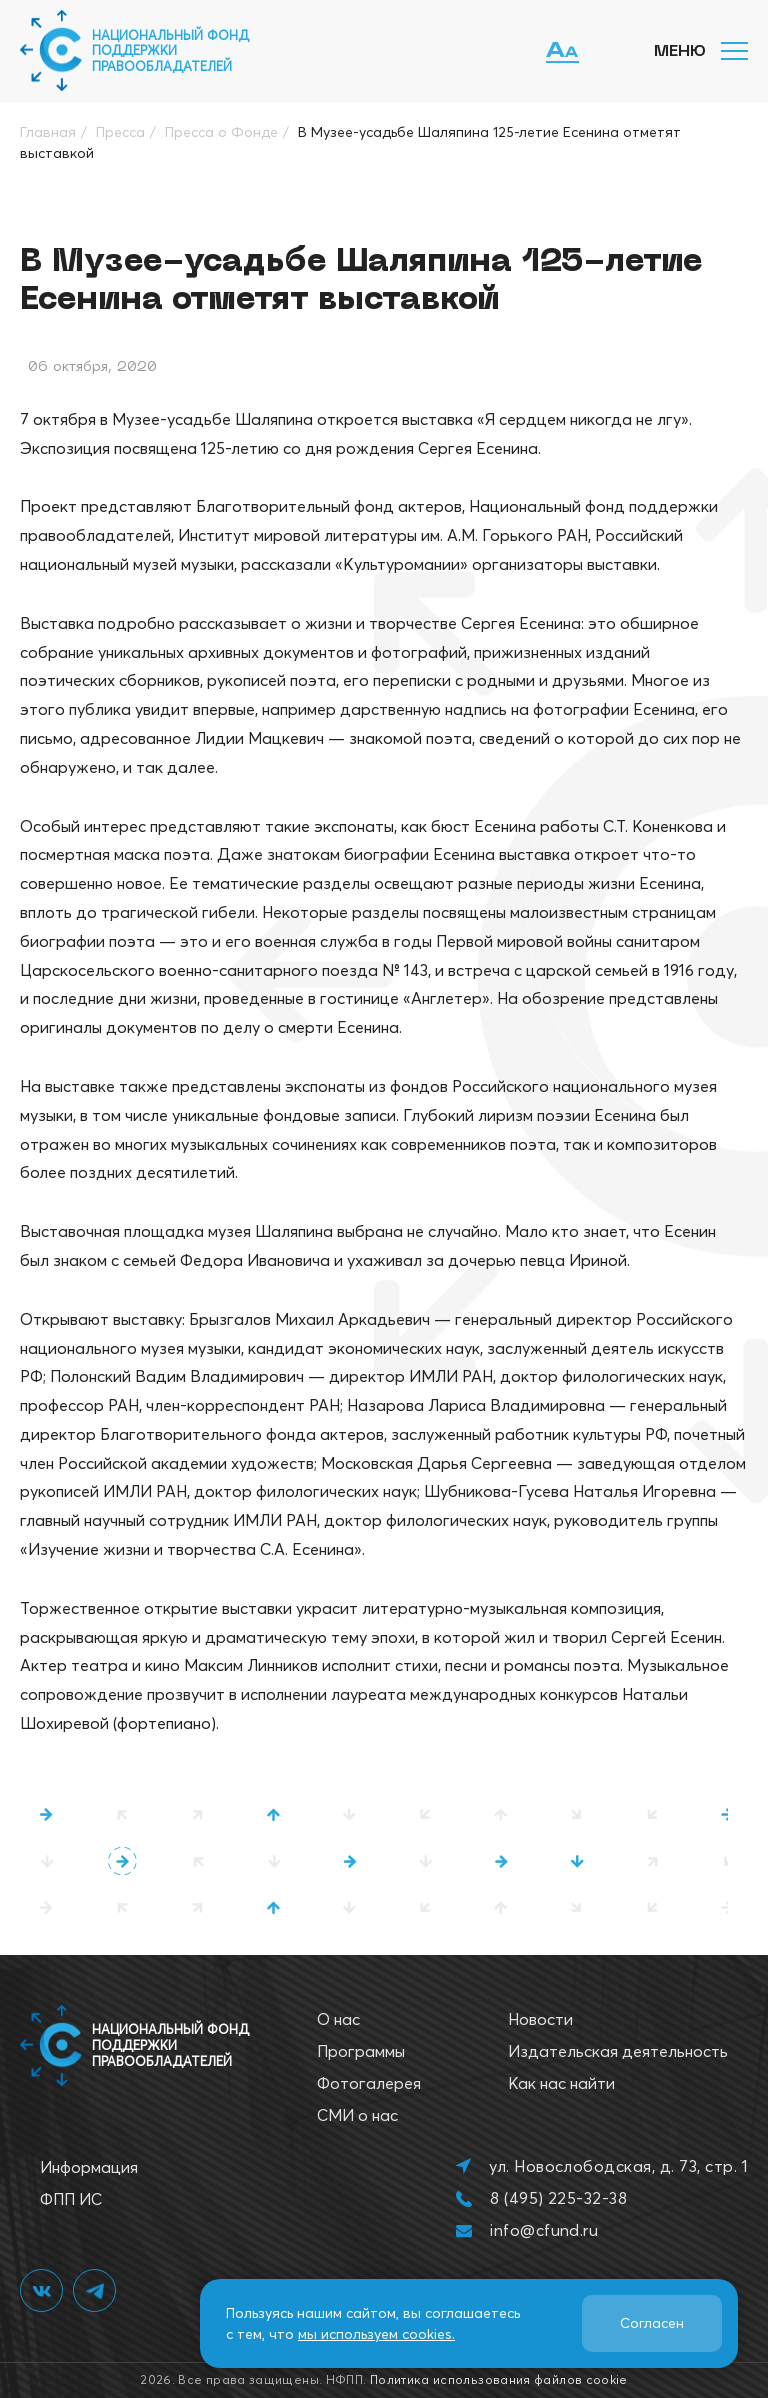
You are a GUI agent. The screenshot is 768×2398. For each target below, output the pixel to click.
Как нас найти (561, 2083)
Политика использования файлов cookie (499, 2379)
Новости (540, 2019)
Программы (361, 2051)
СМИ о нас (357, 2115)
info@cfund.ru (544, 2230)
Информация (89, 2167)
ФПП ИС (71, 2199)
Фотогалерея (369, 2083)
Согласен (652, 2323)
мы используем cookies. (376, 2334)
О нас (338, 2019)
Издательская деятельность (618, 2051)
